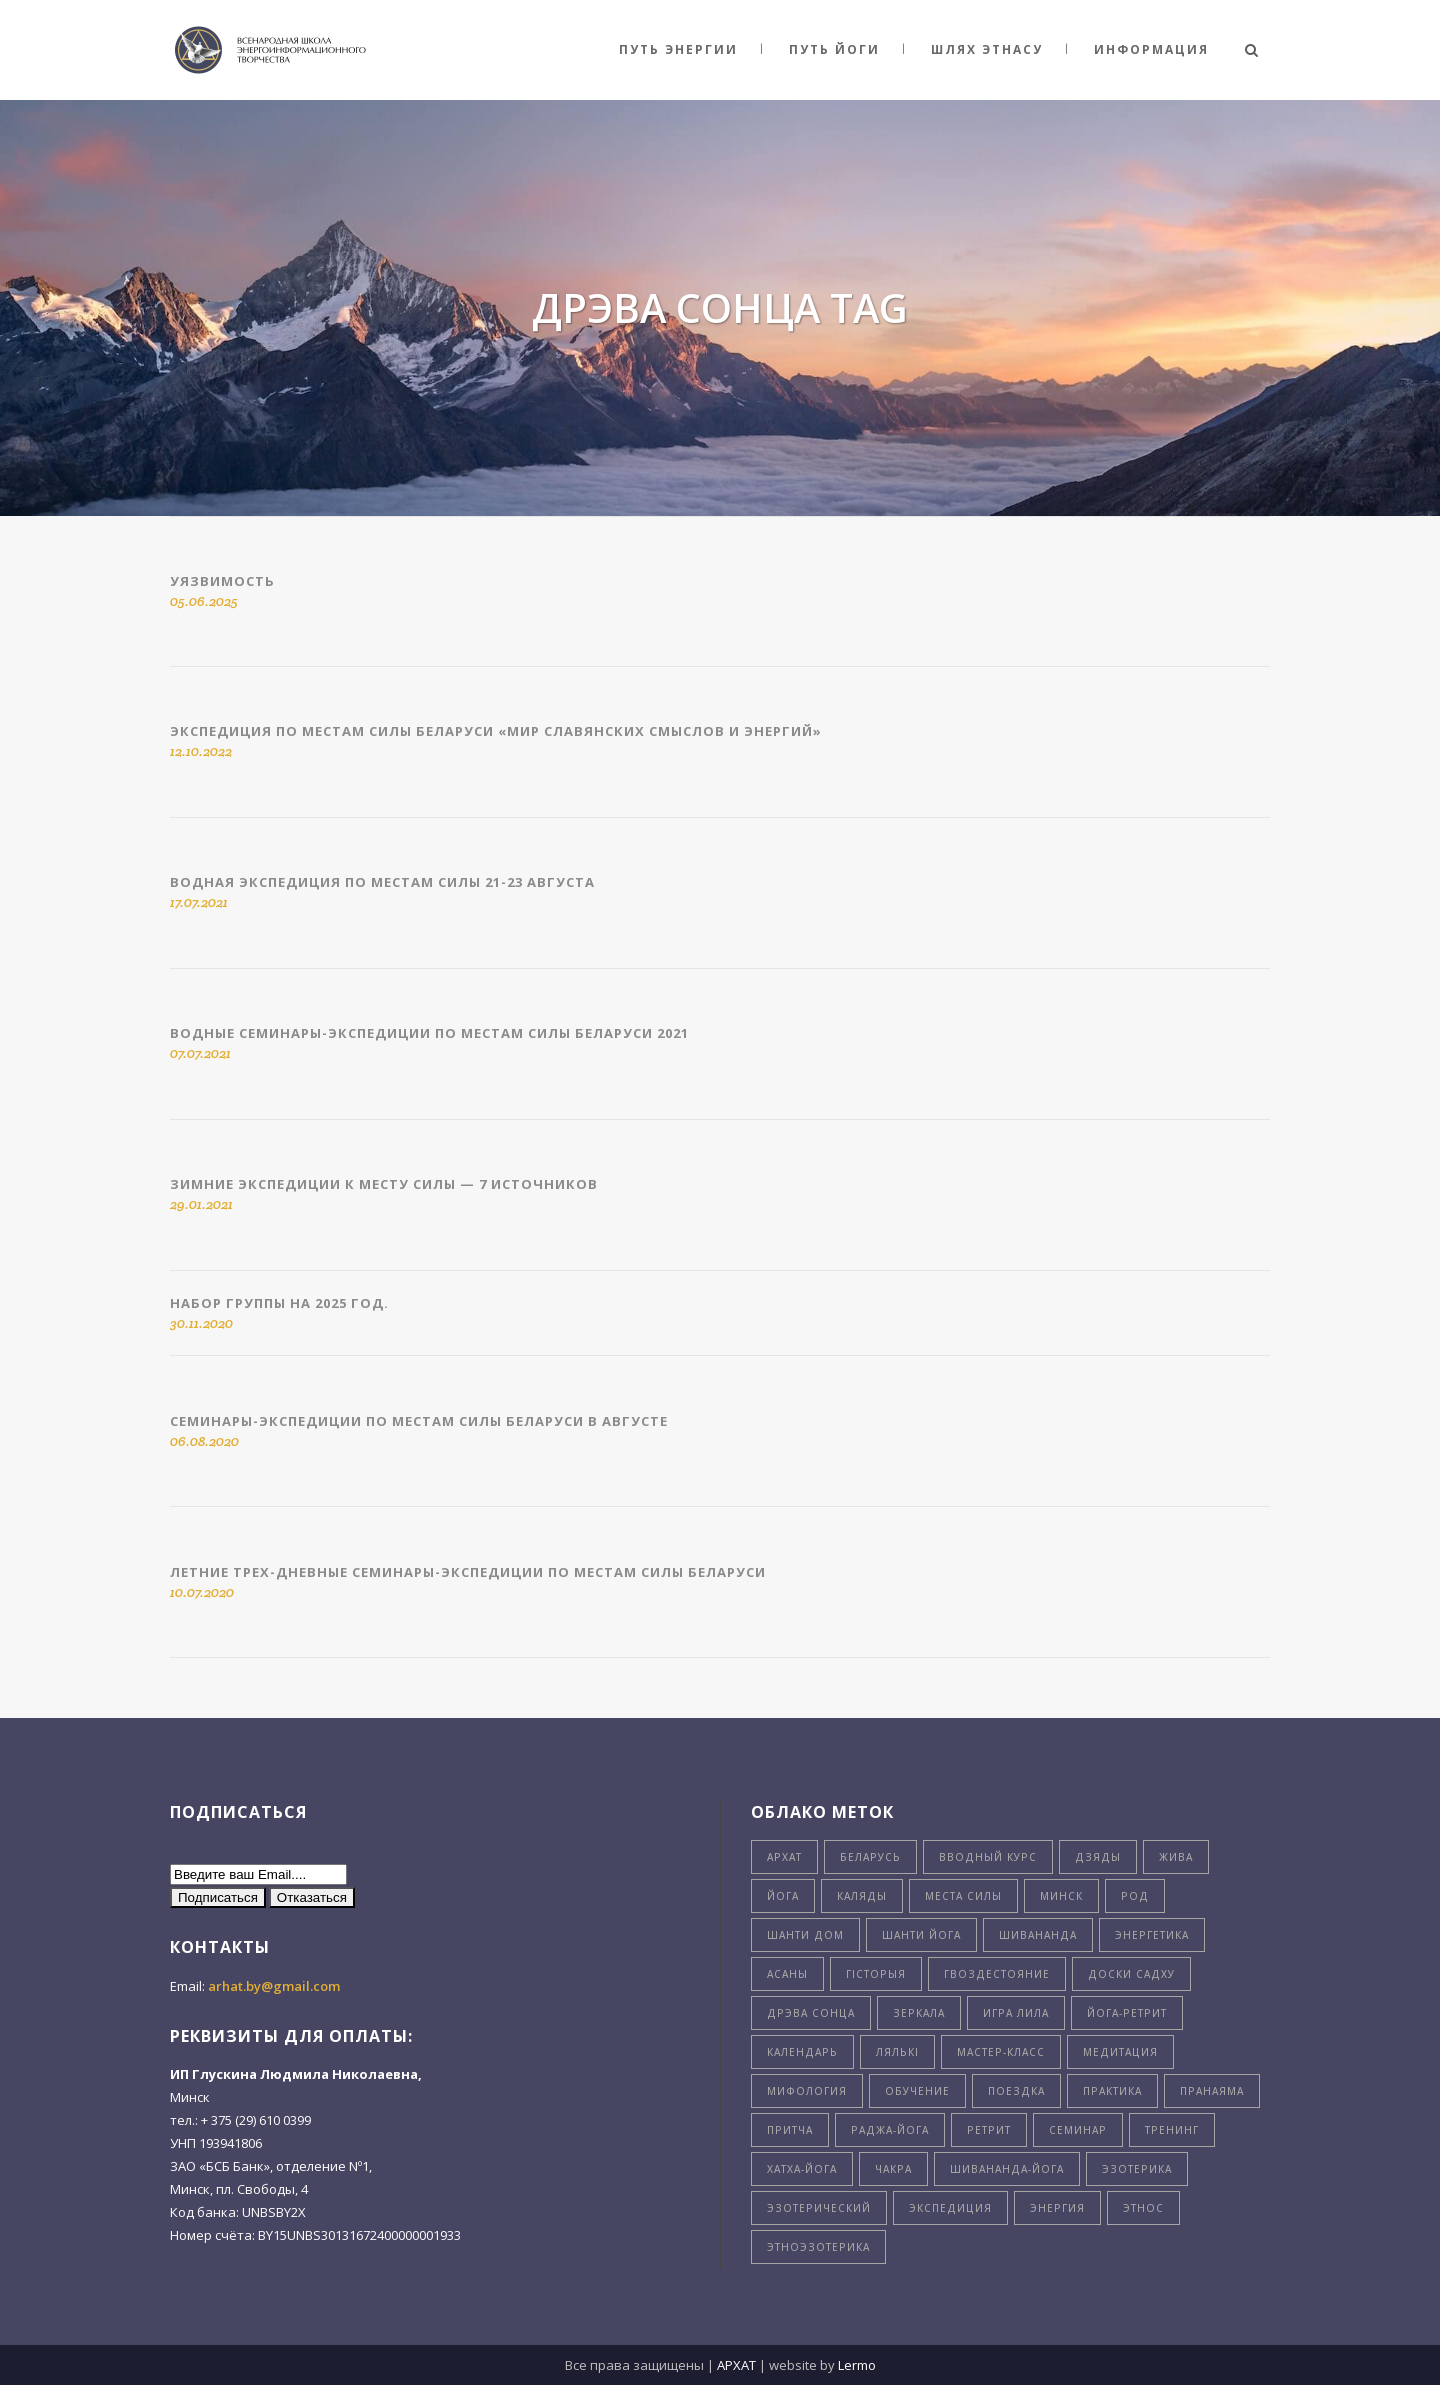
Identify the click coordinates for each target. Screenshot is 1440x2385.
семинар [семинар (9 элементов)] (1078, 2130)
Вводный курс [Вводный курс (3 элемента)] (988, 1857)
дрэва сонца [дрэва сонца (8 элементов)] (811, 2013)
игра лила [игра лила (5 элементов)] (1016, 2013)
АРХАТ (736, 2365)
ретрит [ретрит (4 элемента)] (989, 2130)
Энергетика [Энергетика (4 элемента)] (1152, 1935)
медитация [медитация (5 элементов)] (1120, 2052)
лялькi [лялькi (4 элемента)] (897, 2052)
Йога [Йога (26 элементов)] (783, 1896)
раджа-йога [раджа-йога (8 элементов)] (890, 2130)
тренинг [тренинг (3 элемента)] (1172, 2130)
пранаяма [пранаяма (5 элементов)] (1212, 2091)
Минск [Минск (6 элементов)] (1061, 1896)
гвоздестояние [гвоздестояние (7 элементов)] (997, 1974)
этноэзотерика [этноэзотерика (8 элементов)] (818, 2247)
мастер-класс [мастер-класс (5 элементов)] (1001, 2052)
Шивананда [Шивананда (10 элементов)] (1038, 1935)
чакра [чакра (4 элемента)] (893, 2169)
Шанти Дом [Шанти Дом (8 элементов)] (805, 1935)
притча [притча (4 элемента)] (790, 2130)
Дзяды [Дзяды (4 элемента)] (1098, 1857)
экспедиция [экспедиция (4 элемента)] (950, 2208)
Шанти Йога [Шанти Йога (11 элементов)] (921, 1935)
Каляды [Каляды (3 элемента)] (862, 1896)
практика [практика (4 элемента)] (1112, 2091)
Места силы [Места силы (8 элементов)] (963, 1896)
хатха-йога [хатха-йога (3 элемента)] (802, 2169)
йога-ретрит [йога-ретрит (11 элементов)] (1127, 2013)
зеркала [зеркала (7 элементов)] (919, 2013)
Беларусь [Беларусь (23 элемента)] (870, 1857)
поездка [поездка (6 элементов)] (1016, 2091)
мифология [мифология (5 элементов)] (807, 2091)
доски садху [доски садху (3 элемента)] (1131, 1974)
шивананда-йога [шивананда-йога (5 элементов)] (1007, 2169)
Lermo (857, 2365)
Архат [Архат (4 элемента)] (784, 1857)
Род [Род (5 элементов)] (1135, 1896)
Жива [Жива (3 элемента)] (1176, 1857)
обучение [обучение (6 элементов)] (917, 2091)
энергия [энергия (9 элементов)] (1057, 2208)
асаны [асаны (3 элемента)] (787, 1974)
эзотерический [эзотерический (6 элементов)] (819, 2208)
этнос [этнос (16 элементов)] (1143, 2208)
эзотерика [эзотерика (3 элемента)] (1137, 2169)
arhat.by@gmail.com (274, 1986)
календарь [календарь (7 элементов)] (802, 2052)
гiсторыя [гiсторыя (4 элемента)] (876, 1974)
